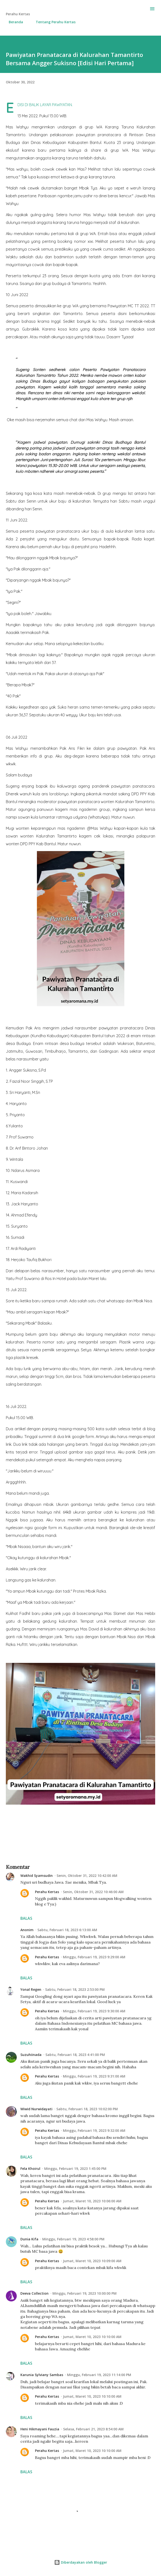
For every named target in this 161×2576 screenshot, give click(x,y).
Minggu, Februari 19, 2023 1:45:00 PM (75, 2168)
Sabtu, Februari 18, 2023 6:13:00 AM (67, 1930)
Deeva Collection (34, 2293)
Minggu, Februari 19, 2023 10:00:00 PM (84, 2293)
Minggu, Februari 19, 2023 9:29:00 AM (94, 1957)
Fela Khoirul (30, 2168)
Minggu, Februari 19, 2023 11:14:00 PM (99, 2374)
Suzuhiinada (31, 2054)
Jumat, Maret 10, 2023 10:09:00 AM (92, 2261)
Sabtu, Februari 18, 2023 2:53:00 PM (75, 1989)
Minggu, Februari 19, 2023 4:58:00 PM (73, 2239)
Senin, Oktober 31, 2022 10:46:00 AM (93, 1891)
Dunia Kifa (29, 2239)
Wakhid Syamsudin (36, 1875)
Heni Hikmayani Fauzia (39, 2429)
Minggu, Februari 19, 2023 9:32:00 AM (94, 2130)
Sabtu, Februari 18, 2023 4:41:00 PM (75, 2054)
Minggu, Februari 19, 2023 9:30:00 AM (94, 2011)
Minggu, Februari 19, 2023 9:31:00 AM (94, 2076)
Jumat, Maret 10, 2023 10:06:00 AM (92, 2201)
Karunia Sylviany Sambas (41, 2374)
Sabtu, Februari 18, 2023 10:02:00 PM (87, 2109)
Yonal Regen (30, 1989)
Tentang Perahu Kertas (53, 22)
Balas (26, 1918)
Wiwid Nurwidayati (36, 2109)
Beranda (13, 22)
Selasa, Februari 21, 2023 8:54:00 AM (93, 2429)
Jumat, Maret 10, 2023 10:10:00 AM (92, 2336)
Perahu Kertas (47, 1891)
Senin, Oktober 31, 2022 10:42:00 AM (87, 1875)
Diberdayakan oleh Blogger (80, 2562)
